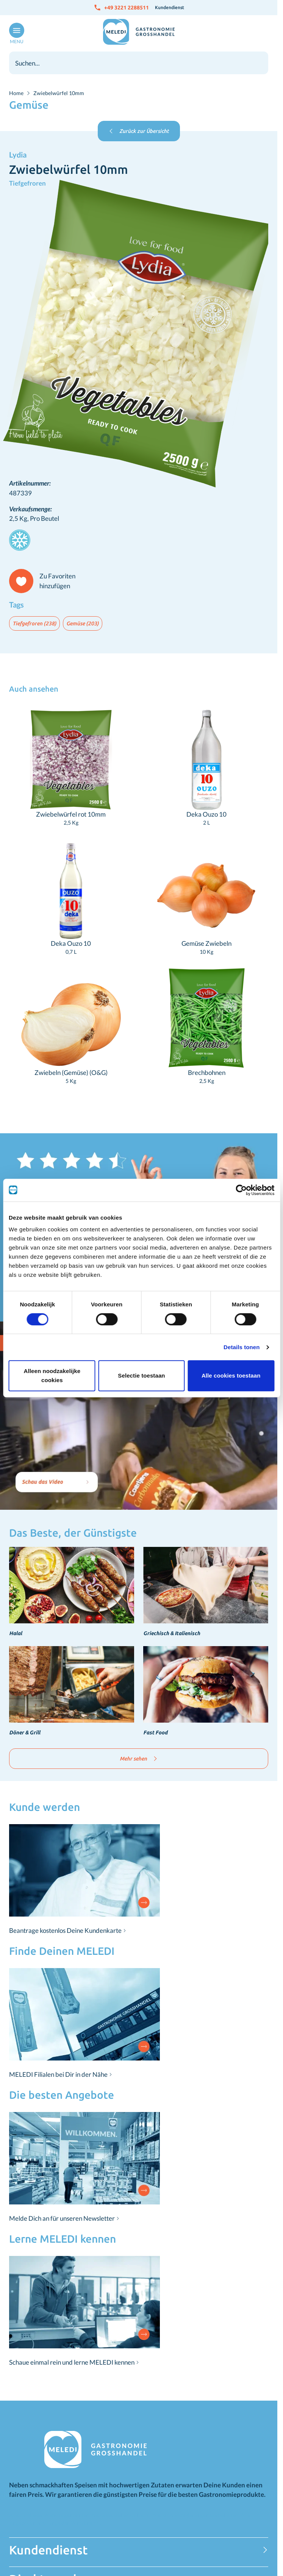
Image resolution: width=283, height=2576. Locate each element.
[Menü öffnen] (15, 34)
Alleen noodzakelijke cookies (52, 1375)
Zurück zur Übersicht (139, 131)
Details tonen (242, 1347)
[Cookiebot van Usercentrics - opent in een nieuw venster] (241, 1190)
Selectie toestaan (141, 1375)
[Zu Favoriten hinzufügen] (45, 581)
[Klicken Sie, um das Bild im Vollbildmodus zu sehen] (138, 333)
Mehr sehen (139, 1759)
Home (16, 93)
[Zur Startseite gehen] (138, 32)
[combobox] (138, 63)
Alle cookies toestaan (231, 1375)
